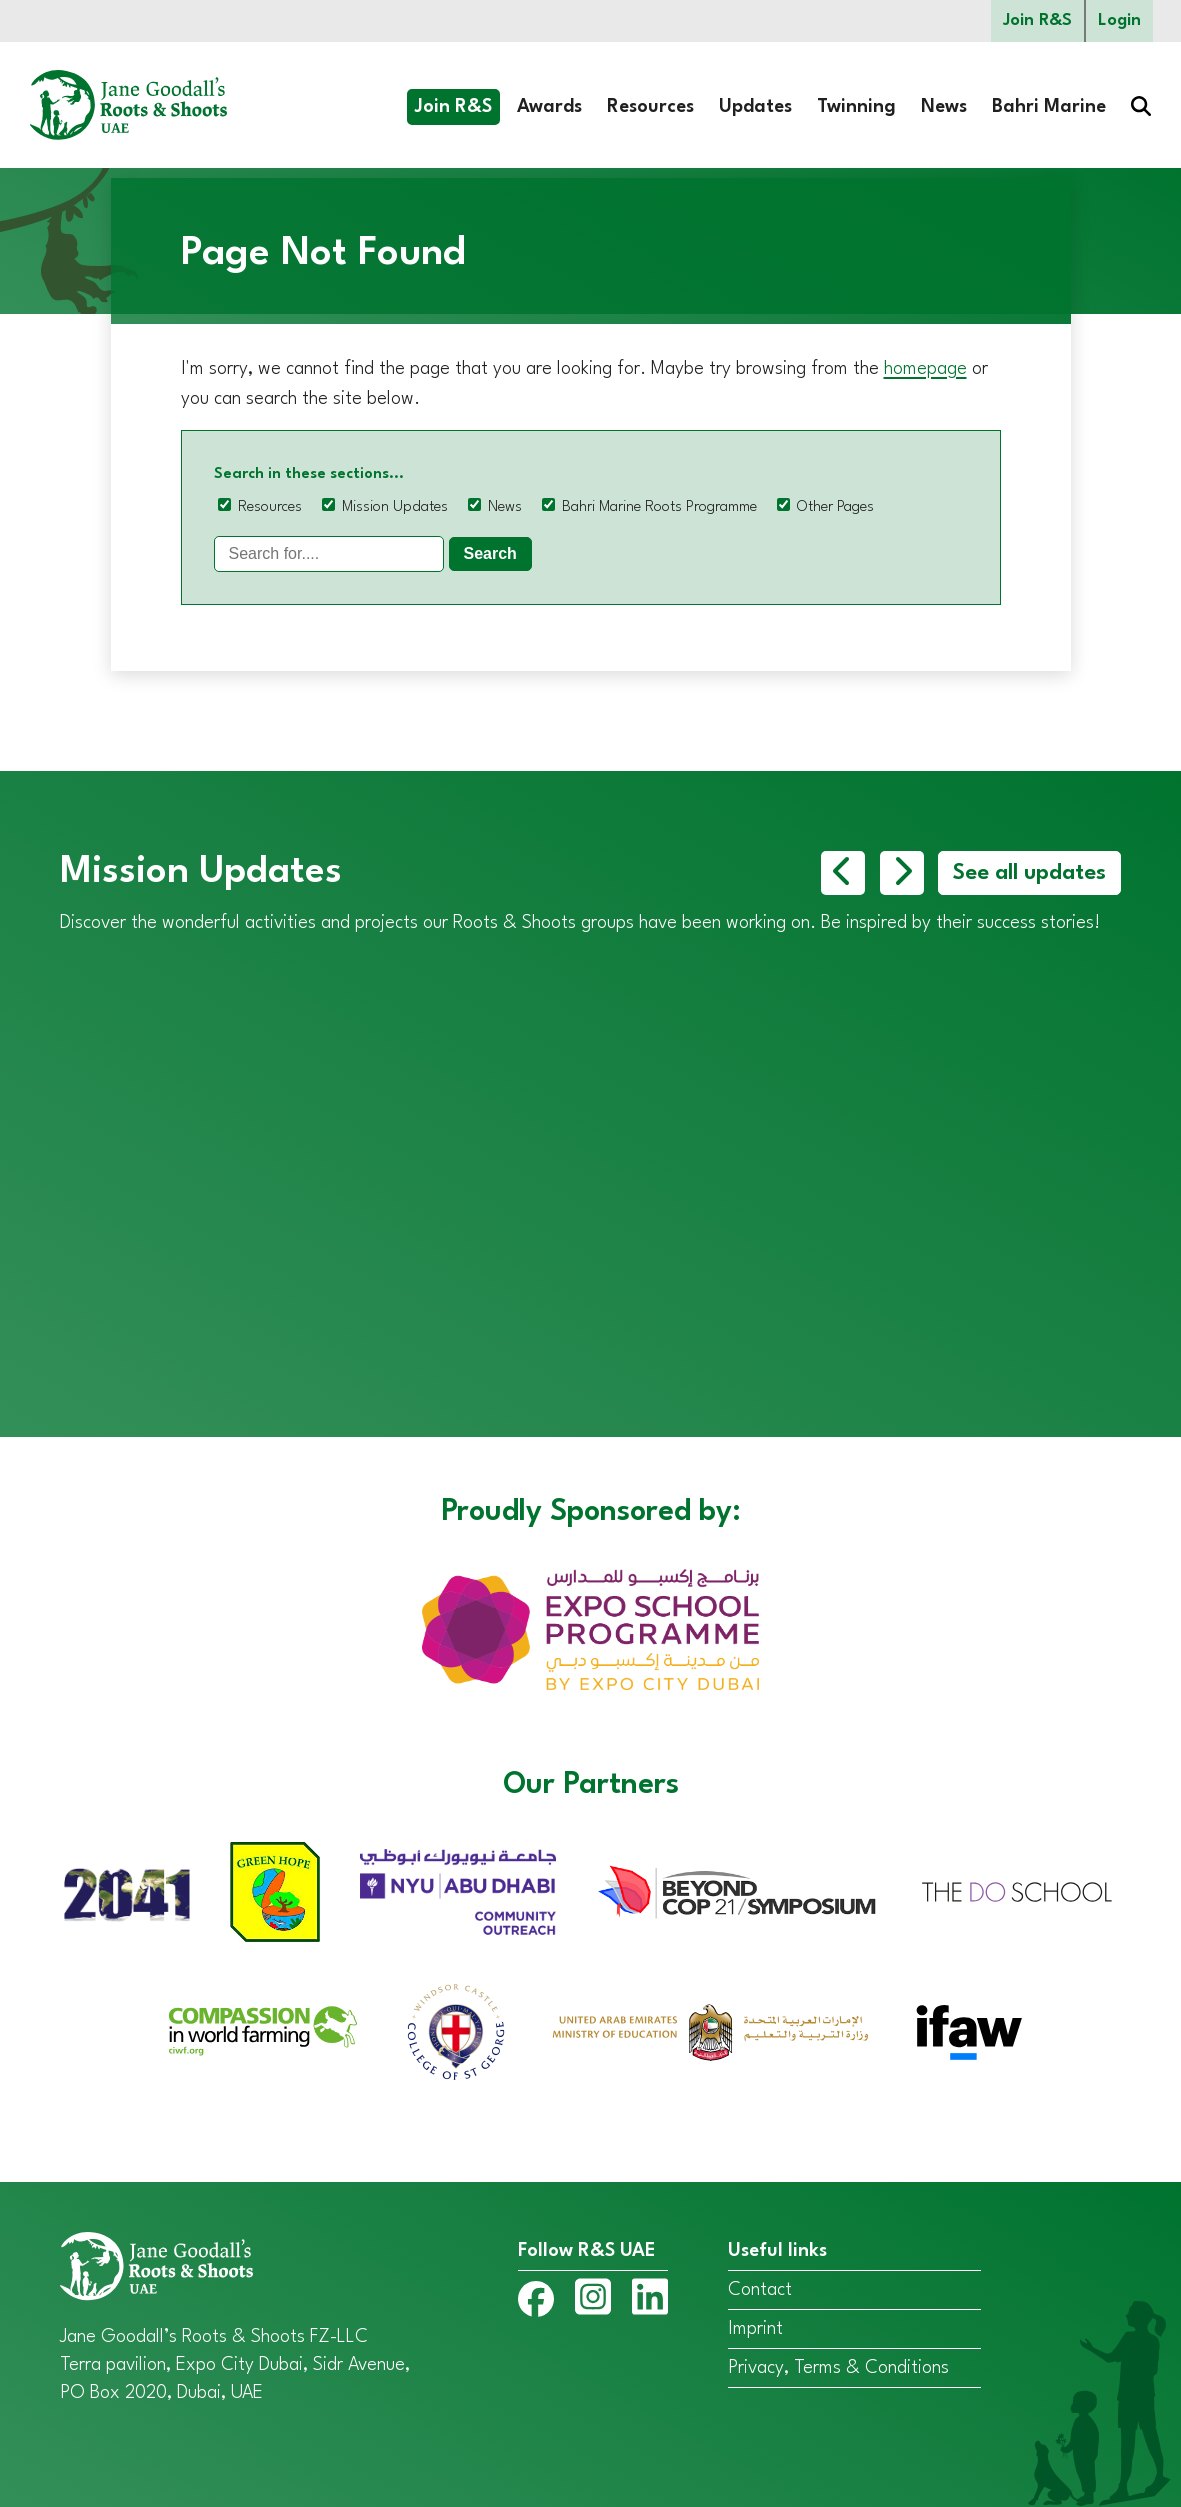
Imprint (755, 2329)
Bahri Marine (1049, 107)
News (944, 107)
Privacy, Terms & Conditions (838, 2368)
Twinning (856, 107)
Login (1119, 20)
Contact (760, 2290)
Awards (549, 107)
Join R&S (1037, 20)
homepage (925, 369)
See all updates (1029, 873)
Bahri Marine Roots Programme (659, 507)
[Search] (329, 554)
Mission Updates (395, 507)
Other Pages (835, 507)
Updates (755, 107)
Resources (650, 107)
